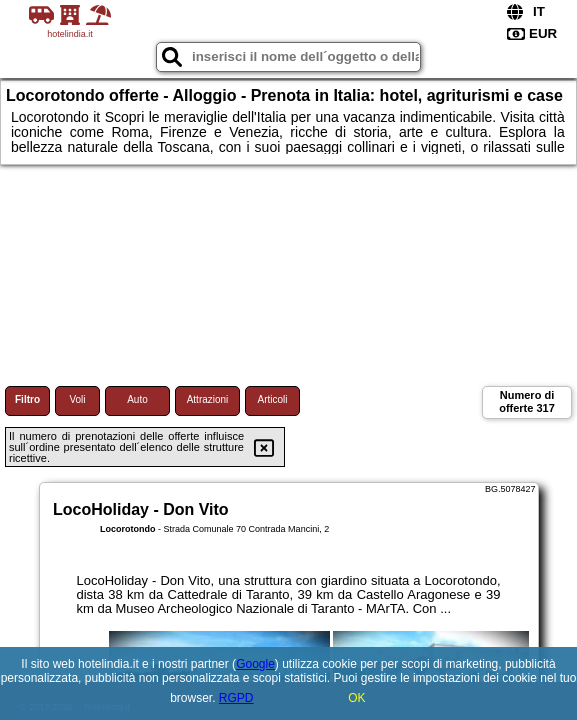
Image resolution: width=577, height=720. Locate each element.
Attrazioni (208, 399)
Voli (77, 399)
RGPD (236, 698)
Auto (137, 399)
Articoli (272, 399)
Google (255, 664)
